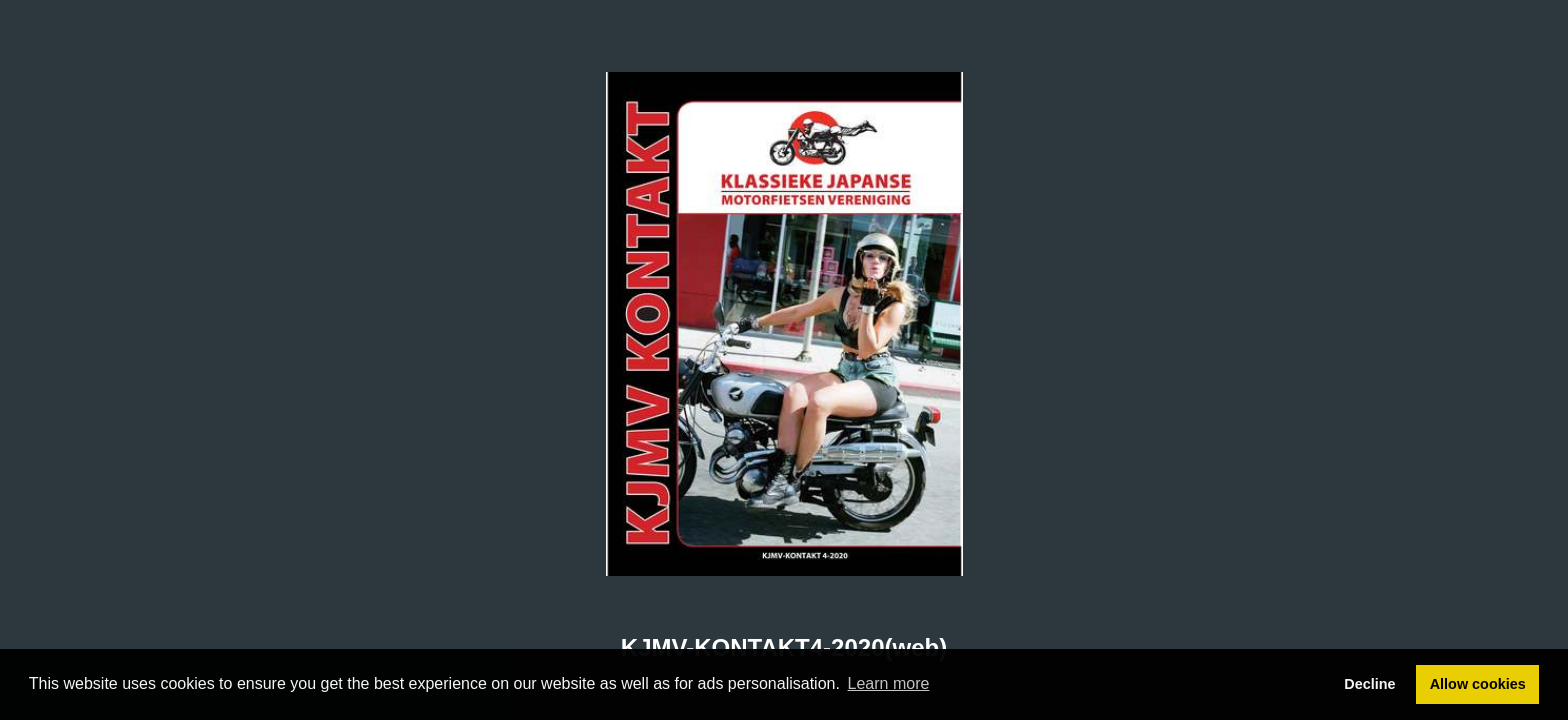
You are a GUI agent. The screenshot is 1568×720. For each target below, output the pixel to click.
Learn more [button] (889, 683)
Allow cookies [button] (1478, 684)
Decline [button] (1369, 684)
